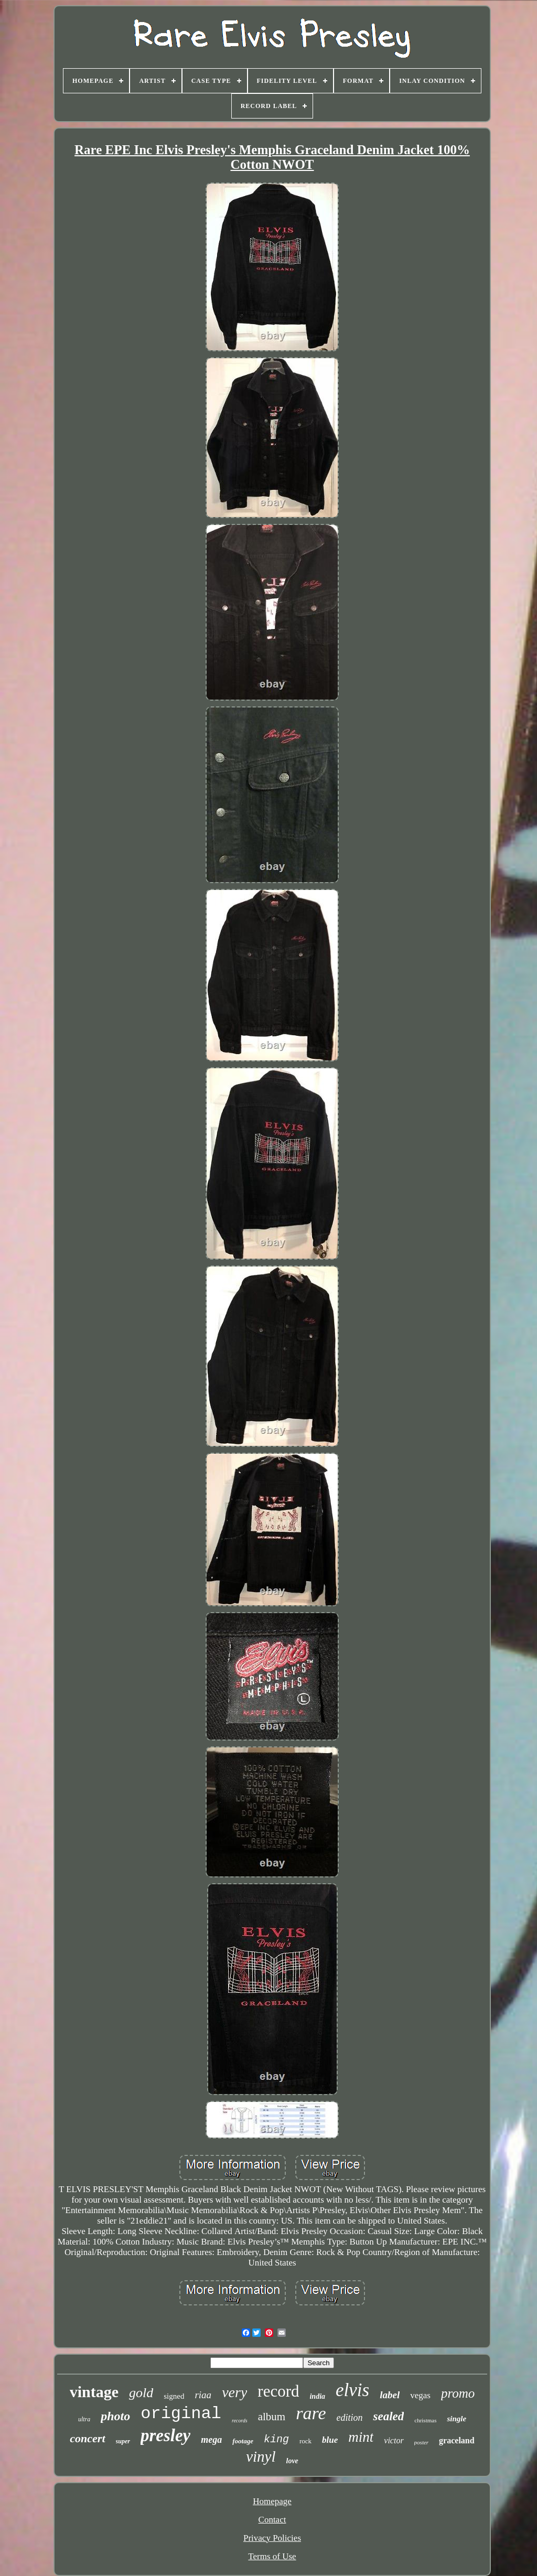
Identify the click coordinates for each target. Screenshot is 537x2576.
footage (242, 2441)
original (181, 2413)
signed (174, 2396)
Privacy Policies (272, 2538)
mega (211, 2439)
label (390, 2394)
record (278, 2391)
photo (115, 2416)
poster (421, 2442)
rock (305, 2441)
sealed (388, 2416)
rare (311, 2413)
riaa (203, 2394)
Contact (272, 2520)
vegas (420, 2395)
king (276, 2439)
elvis (352, 2390)
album (272, 2416)
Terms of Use (272, 2556)
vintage (94, 2391)
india (317, 2396)
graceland (457, 2440)
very (234, 2392)
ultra (84, 2419)
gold (141, 2392)
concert (87, 2438)
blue (330, 2440)
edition (349, 2417)
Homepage (272, 2501)
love (292, 2461)
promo (458, 2393)
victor (393, 2440)
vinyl (260, 2456)
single (456, 2418)
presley (165, 2435)
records (240, 2420)
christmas (425, 2420)
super (123, 2441)
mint (360, 2437)
